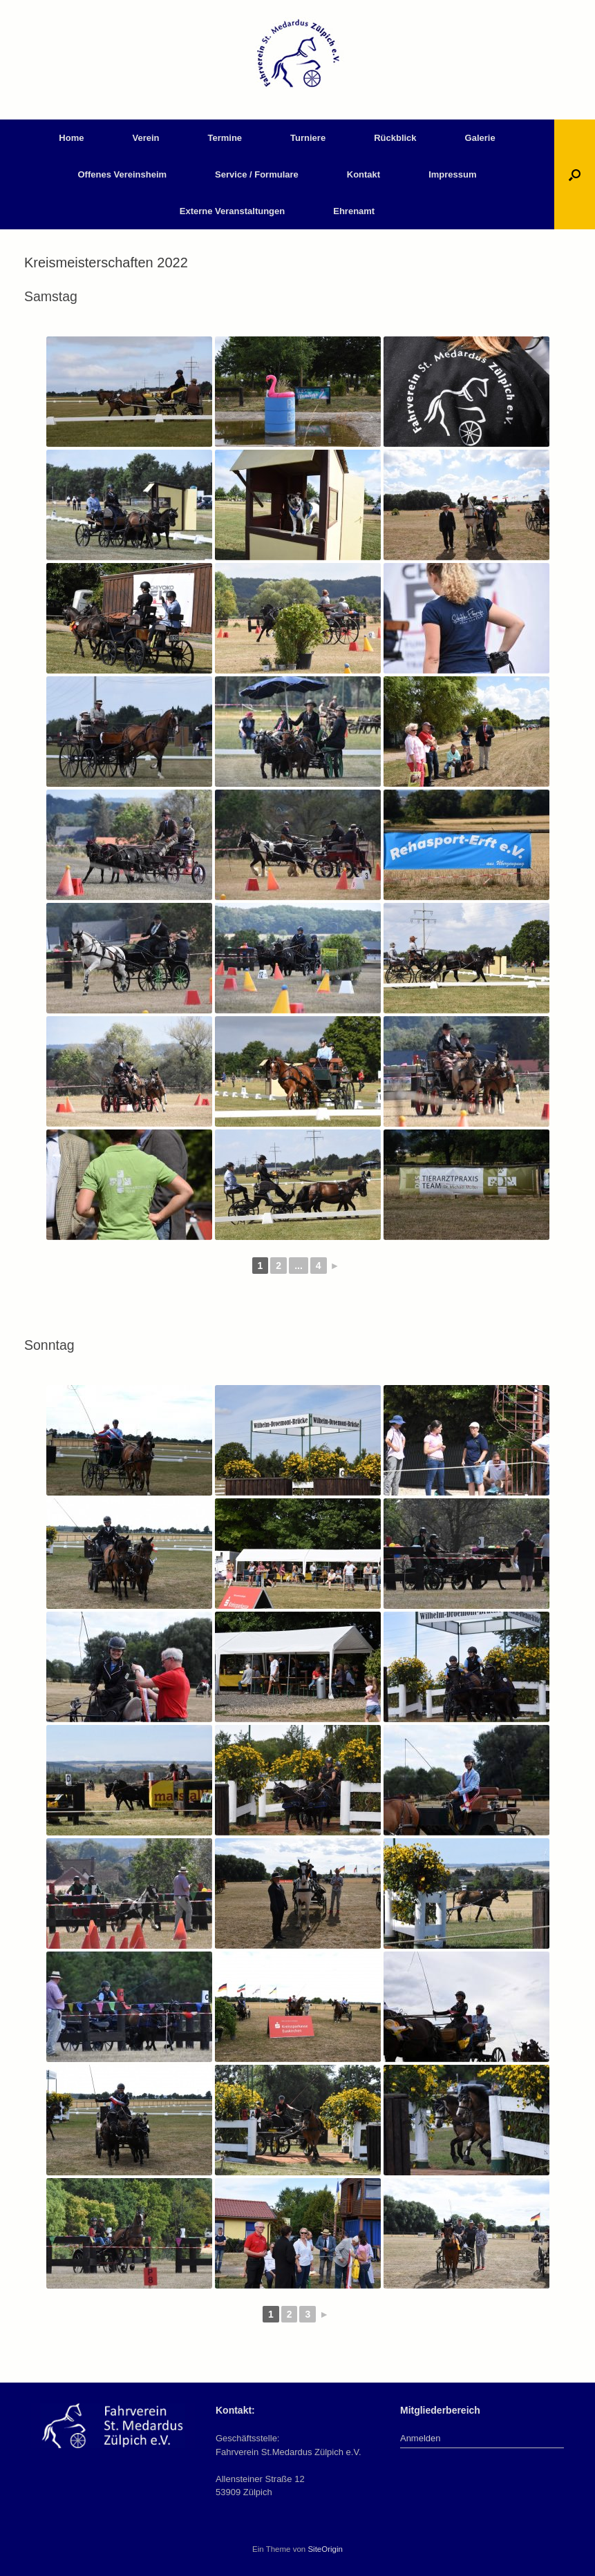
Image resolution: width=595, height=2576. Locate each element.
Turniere (307, 138)
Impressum (452, 174)
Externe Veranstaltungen (232, 211)
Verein (145, 138)
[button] (574, 174)
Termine (224, 138)
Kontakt (363, 174)
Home (71, 138)
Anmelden (420, 2438)
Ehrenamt (354, 211)
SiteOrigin (325, 2549)
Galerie (480, 138)
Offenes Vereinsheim (122, 174)
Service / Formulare (257, 174)
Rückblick (395, 138)
